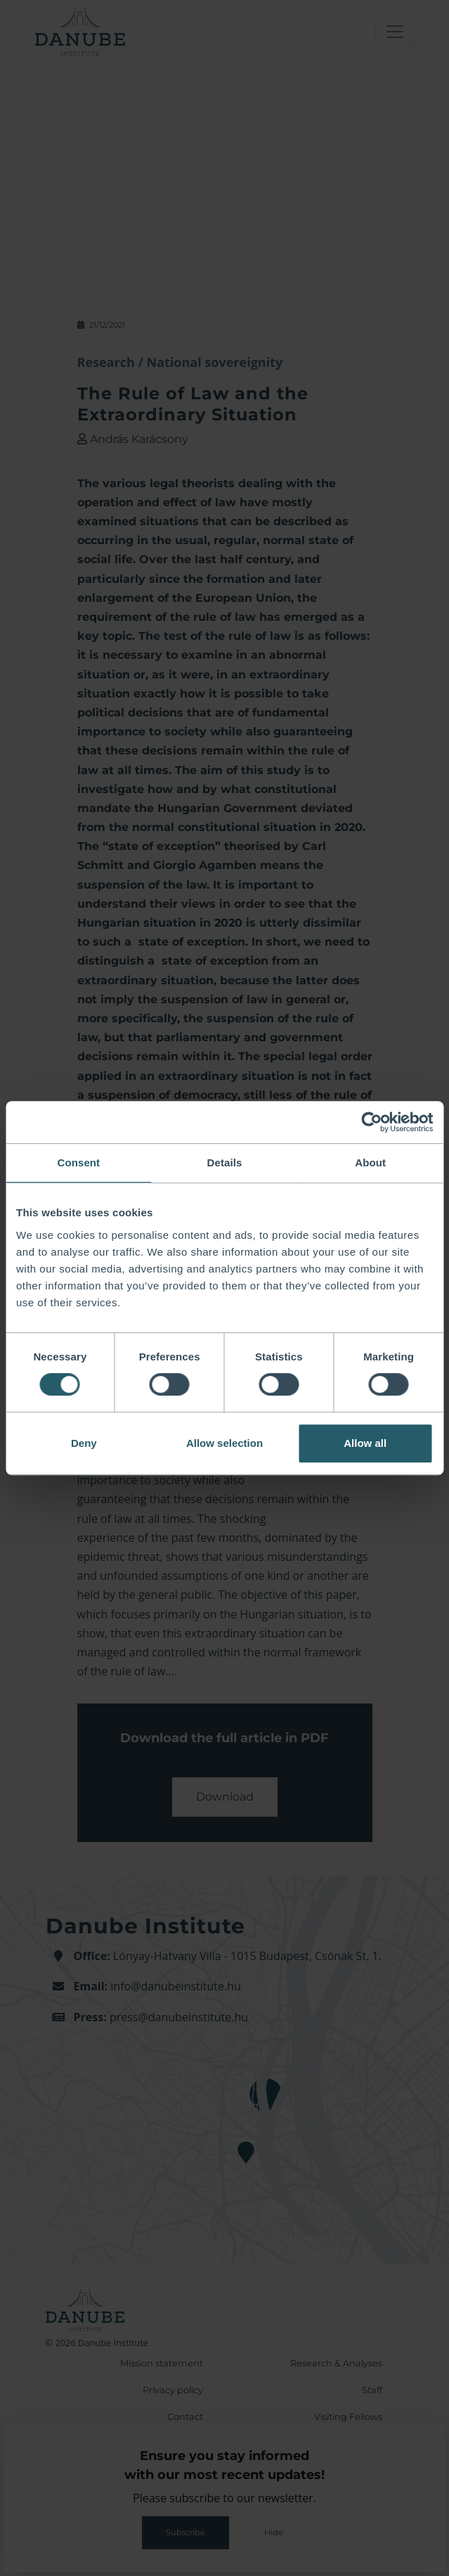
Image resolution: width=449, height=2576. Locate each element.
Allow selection (224, 1443)
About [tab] (370, 1162)
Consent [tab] (78, 1162)
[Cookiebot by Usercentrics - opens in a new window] (371, 1122)
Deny (84, 1443)
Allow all (365, 1443)
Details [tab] (224, 1162)
